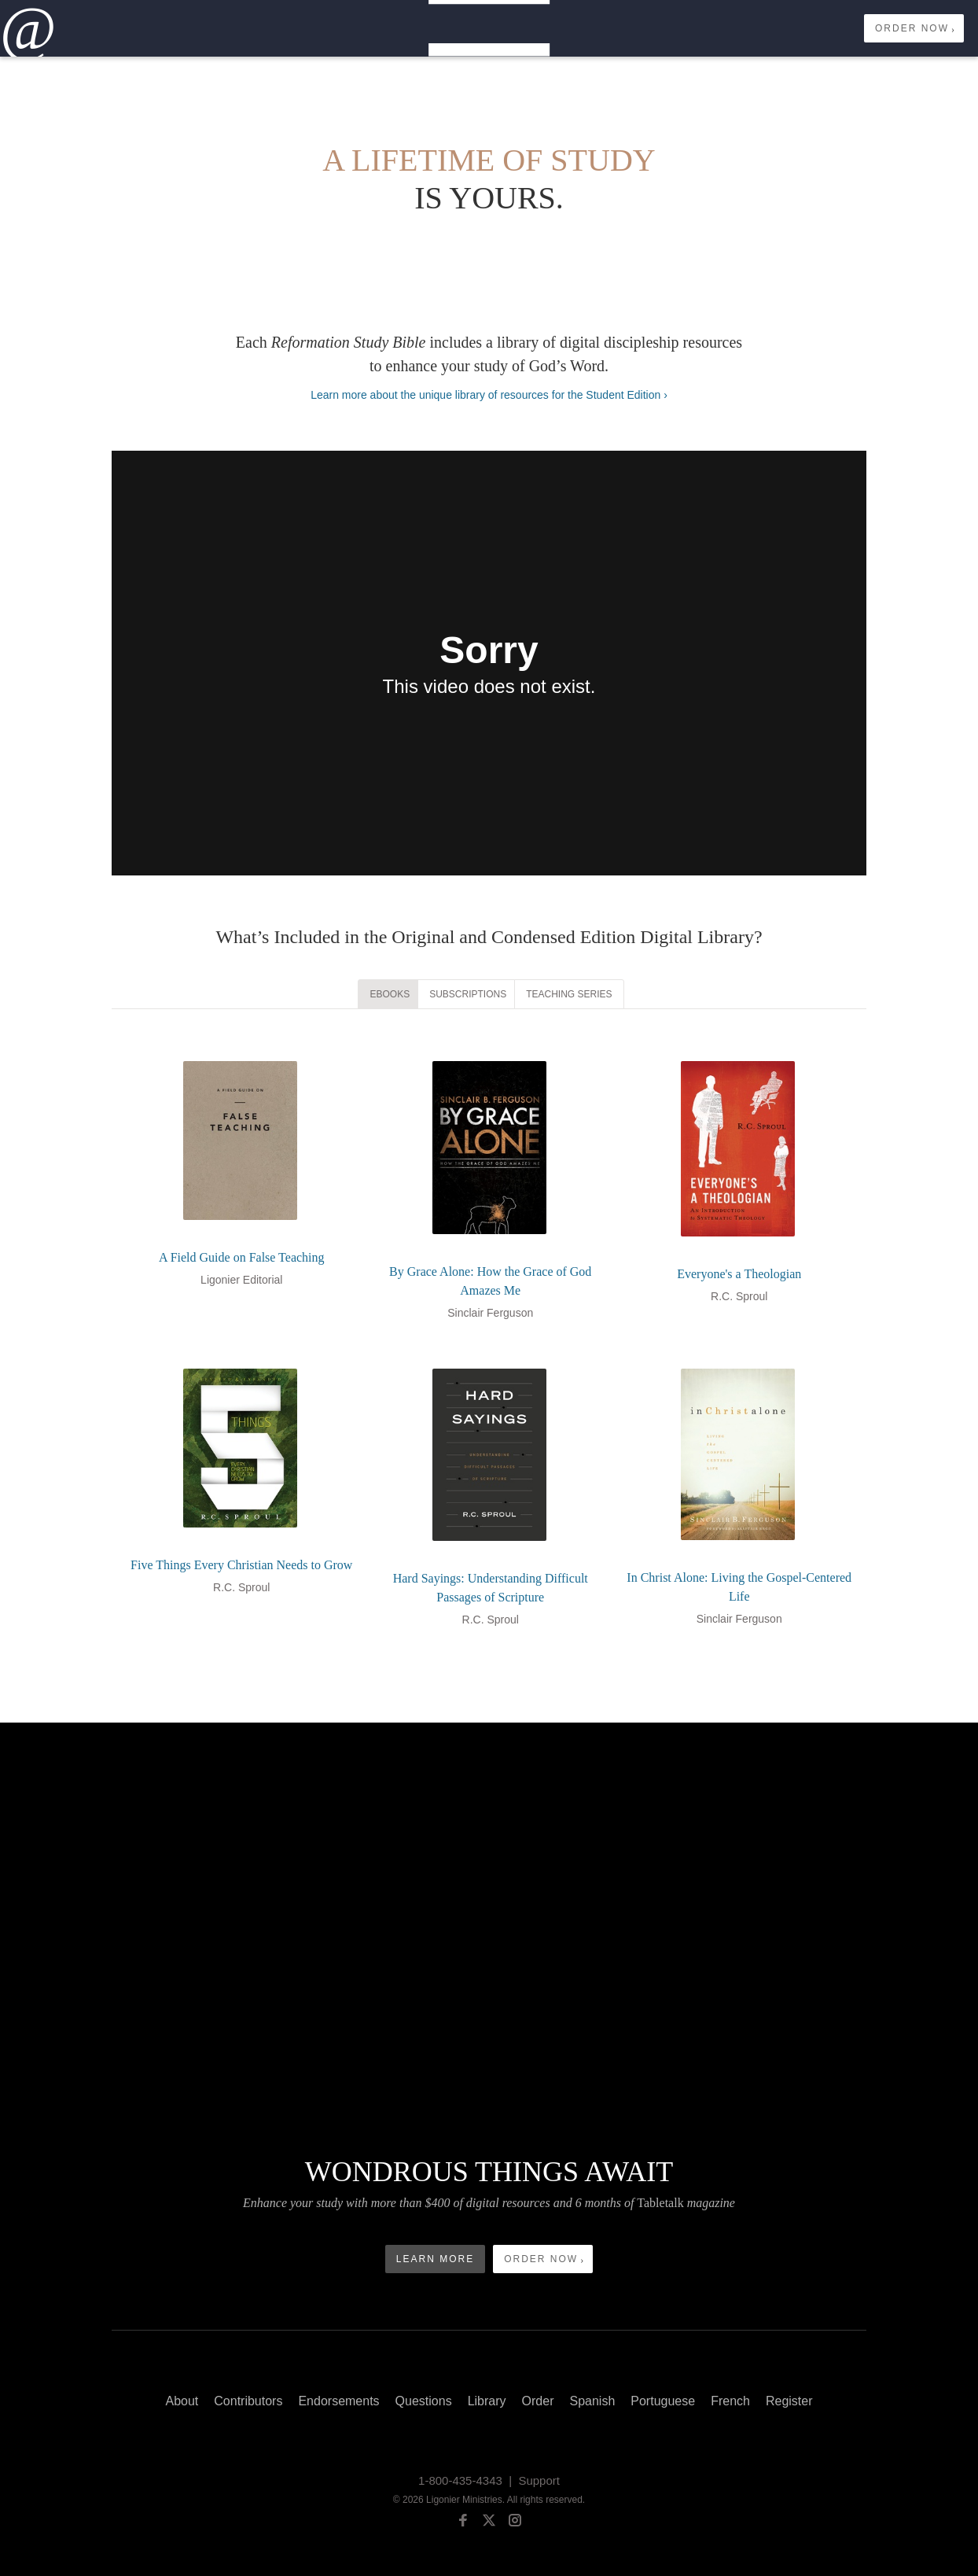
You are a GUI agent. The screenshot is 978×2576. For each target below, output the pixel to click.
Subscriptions (467, 994)
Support (539, 2480)
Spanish (592, 2401)
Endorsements (338, 2401)
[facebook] (463, 2522)
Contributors (248, 2401)
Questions (423, 2401)
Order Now (912, 28)
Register (789, 2401)
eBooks (390, 994)
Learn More (435, 2259)
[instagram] (515, 2522)
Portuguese (663, 2401)
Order (538, 2401)
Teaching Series (569, 994)
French (730, 2401)
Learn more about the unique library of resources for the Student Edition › (489, 395)
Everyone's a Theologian (739, 1274)
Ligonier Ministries (464, 2499)
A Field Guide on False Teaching (242, 1257)
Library (487, 2401)
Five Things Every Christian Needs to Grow (241, 1565)
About (181, 2401)
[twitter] (489, 2522)
